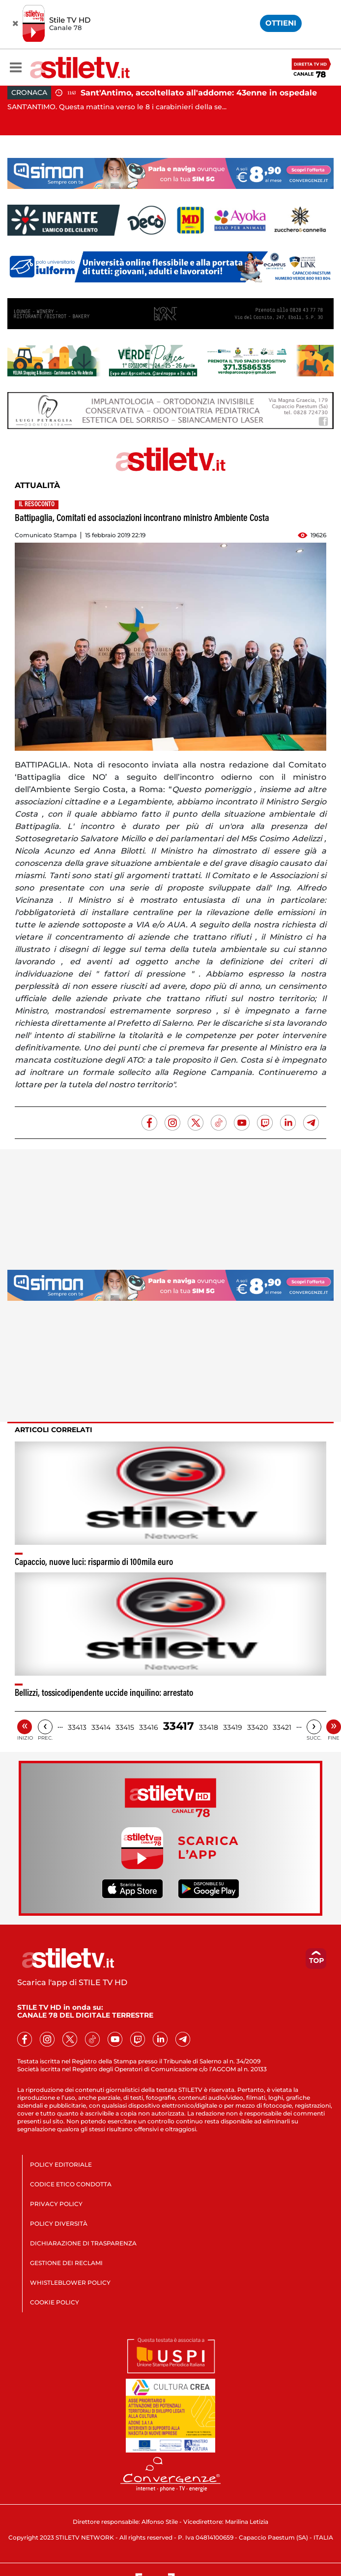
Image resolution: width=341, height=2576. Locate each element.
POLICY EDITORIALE (61, 2164)
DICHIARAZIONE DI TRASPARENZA (83, 2243)
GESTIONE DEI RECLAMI (66, 2263)
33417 (178, 1726)
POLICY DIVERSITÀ (58, 2223)
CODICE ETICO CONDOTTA (71, 2184)
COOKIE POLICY (54, 2302)
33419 (232, 1727)
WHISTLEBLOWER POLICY (70, 2282)
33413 (77, 1727)
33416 (148, 1727)
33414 (101, 1727)
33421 (282, 1727)
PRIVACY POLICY (56, 2204)
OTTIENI (280, 23)
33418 (208, 1727)
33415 (124, 1727)
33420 (257, 1727)
